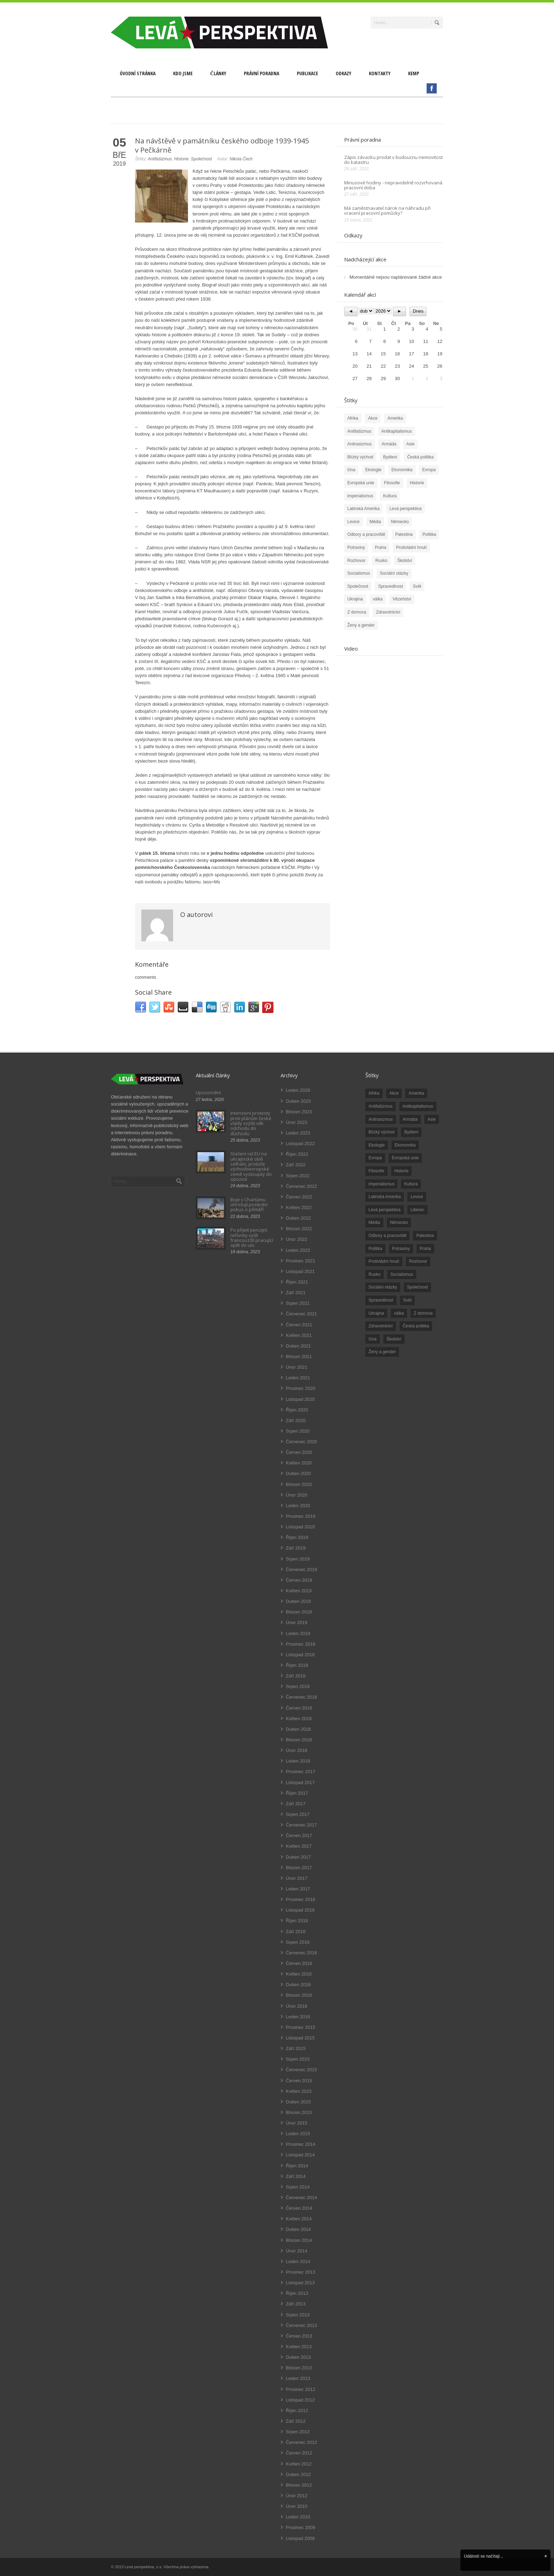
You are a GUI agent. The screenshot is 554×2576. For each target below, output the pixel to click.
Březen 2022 (299, 1228)
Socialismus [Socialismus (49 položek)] (401, 1274)
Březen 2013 (299, 2367)
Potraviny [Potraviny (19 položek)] (401, 1248)
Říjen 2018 (297, 1665)
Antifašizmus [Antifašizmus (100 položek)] (381, 1106)
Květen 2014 (299, 2218)
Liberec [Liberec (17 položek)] (417, 1209)
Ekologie (373, 469)
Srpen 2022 (298, 1175)
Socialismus (358, 573)
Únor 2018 (296, 1750)
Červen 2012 (299, 2453)
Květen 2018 (299, 1718)
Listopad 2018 (300, 1654)
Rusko (381, 560)
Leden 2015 (298, 2133)
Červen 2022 (299, 1197)
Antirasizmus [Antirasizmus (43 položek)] (381, 1119)
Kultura (389, 495)
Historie (181, 158)
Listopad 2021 (300, 1271)
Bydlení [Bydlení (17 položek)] (411, 1132)
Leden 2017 (298, 1888)
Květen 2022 (299, 1207)
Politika (429, 534)
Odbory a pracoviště (366, 534)
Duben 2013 (298, 2357)
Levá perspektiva (405, 508)
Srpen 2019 (298, 1559)
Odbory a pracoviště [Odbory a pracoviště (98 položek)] (387, 1235)
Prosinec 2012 (300, 2389)
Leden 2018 (298, 1761)
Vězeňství (402, 599)
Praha (380, 547)
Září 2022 (296, 1164)
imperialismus (360, 495)
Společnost (201, 158)
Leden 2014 (298, 2261)
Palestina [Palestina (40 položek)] (425, 1235)
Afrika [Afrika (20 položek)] (374, 1093)
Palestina (403, 534)
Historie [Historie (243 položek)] (401, 1170)
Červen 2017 (299, 1835)
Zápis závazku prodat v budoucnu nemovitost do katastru (393, 159)
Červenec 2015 (301, 2069)
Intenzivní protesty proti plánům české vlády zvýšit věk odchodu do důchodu (250, 1123)
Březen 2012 (299, 2485)
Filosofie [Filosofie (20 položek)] (376, 1170)
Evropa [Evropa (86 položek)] (375, 1157)
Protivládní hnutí (411, 547)
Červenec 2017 (301, 1825)
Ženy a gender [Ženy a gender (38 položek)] (382, 1351)
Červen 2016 (299, 1963)
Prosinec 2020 (300, 1388)
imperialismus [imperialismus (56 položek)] (381, 1184)
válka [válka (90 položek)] (399, 1313)
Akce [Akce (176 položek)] (394, 1093)
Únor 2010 (296, 2506)
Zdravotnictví (388, 612)
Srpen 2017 (298, 1814)
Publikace (307, 73)
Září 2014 (296, 2176)
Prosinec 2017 (300, 1771)
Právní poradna (261, 73)
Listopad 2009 (300, 2538)
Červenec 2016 (301, 1952)
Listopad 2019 (300, 1526)
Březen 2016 (299, 1995)
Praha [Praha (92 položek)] (425, 1248)
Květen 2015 (299, 2091)
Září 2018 (296, 1675)
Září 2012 (296, 2421)
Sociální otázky (394, 573)
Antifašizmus (160, 158)
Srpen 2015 (298, 2059)
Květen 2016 (299, 1974)
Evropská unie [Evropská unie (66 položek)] (405, 1157)
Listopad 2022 (300, 1143)
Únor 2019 (296, 1622)
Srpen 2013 (298, 2314)
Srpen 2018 (298, 1686)
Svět (417, 586)
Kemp (413, 73)
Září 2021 (296, 1292)
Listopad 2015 (300, 2038)
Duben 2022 (298, 1218)
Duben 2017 (298, 1857)
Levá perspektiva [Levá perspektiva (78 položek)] (385, 1209)
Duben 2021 (298, 1346)
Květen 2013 (299, 2346)
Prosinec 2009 (300, 2527)
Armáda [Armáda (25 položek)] (410, 1119)
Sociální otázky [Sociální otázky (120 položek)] (383, 1287)
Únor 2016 (296, 2006)
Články (218, 73)
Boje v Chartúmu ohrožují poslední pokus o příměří (248, 1204)
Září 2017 (296, 1803)
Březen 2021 (299, 1356)
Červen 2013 (299, 2336)
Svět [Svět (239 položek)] (407, 1300)
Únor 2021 (296, 1367)
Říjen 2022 (297, 1154)
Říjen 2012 (297, 2410)
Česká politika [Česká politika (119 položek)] (416, 1325)
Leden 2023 (298, 1133)
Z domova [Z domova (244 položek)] (423, 1313)
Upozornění (208, 1092)
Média (375, 521)
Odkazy (343, 73)
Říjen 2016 (297, 1920)
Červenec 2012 (301, 2442)
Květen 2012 (299, 2464)
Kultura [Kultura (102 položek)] (411, 1184)
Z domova (356, 612)
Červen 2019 (299, 1580)
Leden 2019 (298, 1633)
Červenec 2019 (301, 1569)
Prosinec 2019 (300, 1516)
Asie (410, 444)
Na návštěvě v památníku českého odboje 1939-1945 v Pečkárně (222, 145)
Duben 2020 (298, 1473)
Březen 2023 (299, 1111)
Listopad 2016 (300, 1910)
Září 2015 (296, 2048)
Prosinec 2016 (300, 1899)
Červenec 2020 (301, 1441)
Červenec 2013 (301, 2325)
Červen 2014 (299, 2208)
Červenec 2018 (301, 1697)
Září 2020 (296, 1420)
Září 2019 (296, 1548)
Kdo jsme (183, 73)
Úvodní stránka (137, 73)
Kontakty (379, 73)
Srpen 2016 (298, 1942)
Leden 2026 (298, 1090)
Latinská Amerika (363, 508)
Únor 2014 (296, 2251)
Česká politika (420, 457)
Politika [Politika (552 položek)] (375, 1248)
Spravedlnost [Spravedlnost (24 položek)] (381, 1300)
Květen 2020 (299, 1462)
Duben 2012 (298, 2474)
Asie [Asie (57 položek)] (432, 1119)
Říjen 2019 (297, 1537)
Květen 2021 (299, 1335)
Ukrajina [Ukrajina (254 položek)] (376, 1313)
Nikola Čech (241, 158)
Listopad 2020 (300, 1399)
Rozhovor (356, 560)
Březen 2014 (299, 2240)
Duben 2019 (298, 1601)
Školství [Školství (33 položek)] (394, 1339)
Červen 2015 (299, 2080)
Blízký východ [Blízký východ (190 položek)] (381, 1132)
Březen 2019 (299, 1612)
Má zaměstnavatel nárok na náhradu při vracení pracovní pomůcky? (387, 210)
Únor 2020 (296, 1495)
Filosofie (392, 482)
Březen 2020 (299, 1484)
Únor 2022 (296, 1239)
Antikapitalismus (396, 431)
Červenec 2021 (301, 1313)
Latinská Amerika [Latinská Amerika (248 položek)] (385, 1196)
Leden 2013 (298, 2378)
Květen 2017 (299, 1846)
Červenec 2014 (301, 2197)
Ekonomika (401, 469)
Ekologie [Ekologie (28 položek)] (377, 1145)
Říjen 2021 (297, 1282)
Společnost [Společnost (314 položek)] (417, 1287)
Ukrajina (355, 599)
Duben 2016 (298, 1984)
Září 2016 (296, 1931)
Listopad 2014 (300, 2154)
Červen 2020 (299, 1452)
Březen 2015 (299, 2112)
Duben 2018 (298, 1729)
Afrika (352, 418)
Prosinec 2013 (300, 2272)
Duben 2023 (298, 1101)
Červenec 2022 (301, 1186)
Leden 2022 (298, 1250)
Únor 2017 (296, 1878)
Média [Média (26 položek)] (374, 1222)
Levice (353, 521)
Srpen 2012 (298, 2431)
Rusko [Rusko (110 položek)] (375, 1274)
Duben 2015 (298, 2101)
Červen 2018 (299, 1708)
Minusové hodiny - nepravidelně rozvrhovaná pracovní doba (393, 185)
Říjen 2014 (297, 2165)
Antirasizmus (359, 444)
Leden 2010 (298, 2516)
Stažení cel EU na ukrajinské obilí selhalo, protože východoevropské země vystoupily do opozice (251, 1166)
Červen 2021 (299, 1324)
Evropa (429, 469)
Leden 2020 (298, 1505)
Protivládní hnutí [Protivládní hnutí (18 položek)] (384, 1261)
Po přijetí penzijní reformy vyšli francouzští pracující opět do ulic (251, 1237)
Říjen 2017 (297, 1793)
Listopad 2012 (300, 2400)
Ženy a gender (361, 625)
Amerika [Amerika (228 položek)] (416, 1093)
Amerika (395, 418)
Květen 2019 (299, 1590)
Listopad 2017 (300, 1782)
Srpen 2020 (298, 1431)
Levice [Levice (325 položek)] (417, 1196)
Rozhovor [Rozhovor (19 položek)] (418, 1261)
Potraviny (356, 547)
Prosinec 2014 (300, 2144)
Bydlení (390, 457)
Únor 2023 (296, 1122)
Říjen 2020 (297, 1410)
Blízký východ (360, 457)
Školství (404, 560)
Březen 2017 (299, 1867)
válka (378, 599)
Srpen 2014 (298, 2187)
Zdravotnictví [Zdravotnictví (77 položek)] (381, 1325)
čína (351, 469)
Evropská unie (360, 482)
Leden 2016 (298, 2016)
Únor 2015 (296, 2123)
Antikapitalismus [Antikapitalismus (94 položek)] (417, 1106)
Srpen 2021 (298, 1303)
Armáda (389, 444)
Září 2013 (296, 2303)
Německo (400, 521)
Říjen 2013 (297, 2293)
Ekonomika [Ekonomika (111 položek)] (405, 1145)
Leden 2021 (298, 1377)
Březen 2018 (299, 1739)
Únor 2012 (296, 2495)
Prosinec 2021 (300, 1260)
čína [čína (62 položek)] (373, 1339)
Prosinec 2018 (300, 1644)
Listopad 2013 (300, 2282)
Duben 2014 (298, 2229)
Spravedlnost (390, 586)
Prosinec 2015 (300, 2027)
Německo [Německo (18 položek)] (399, 1222)
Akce (373, 418)
